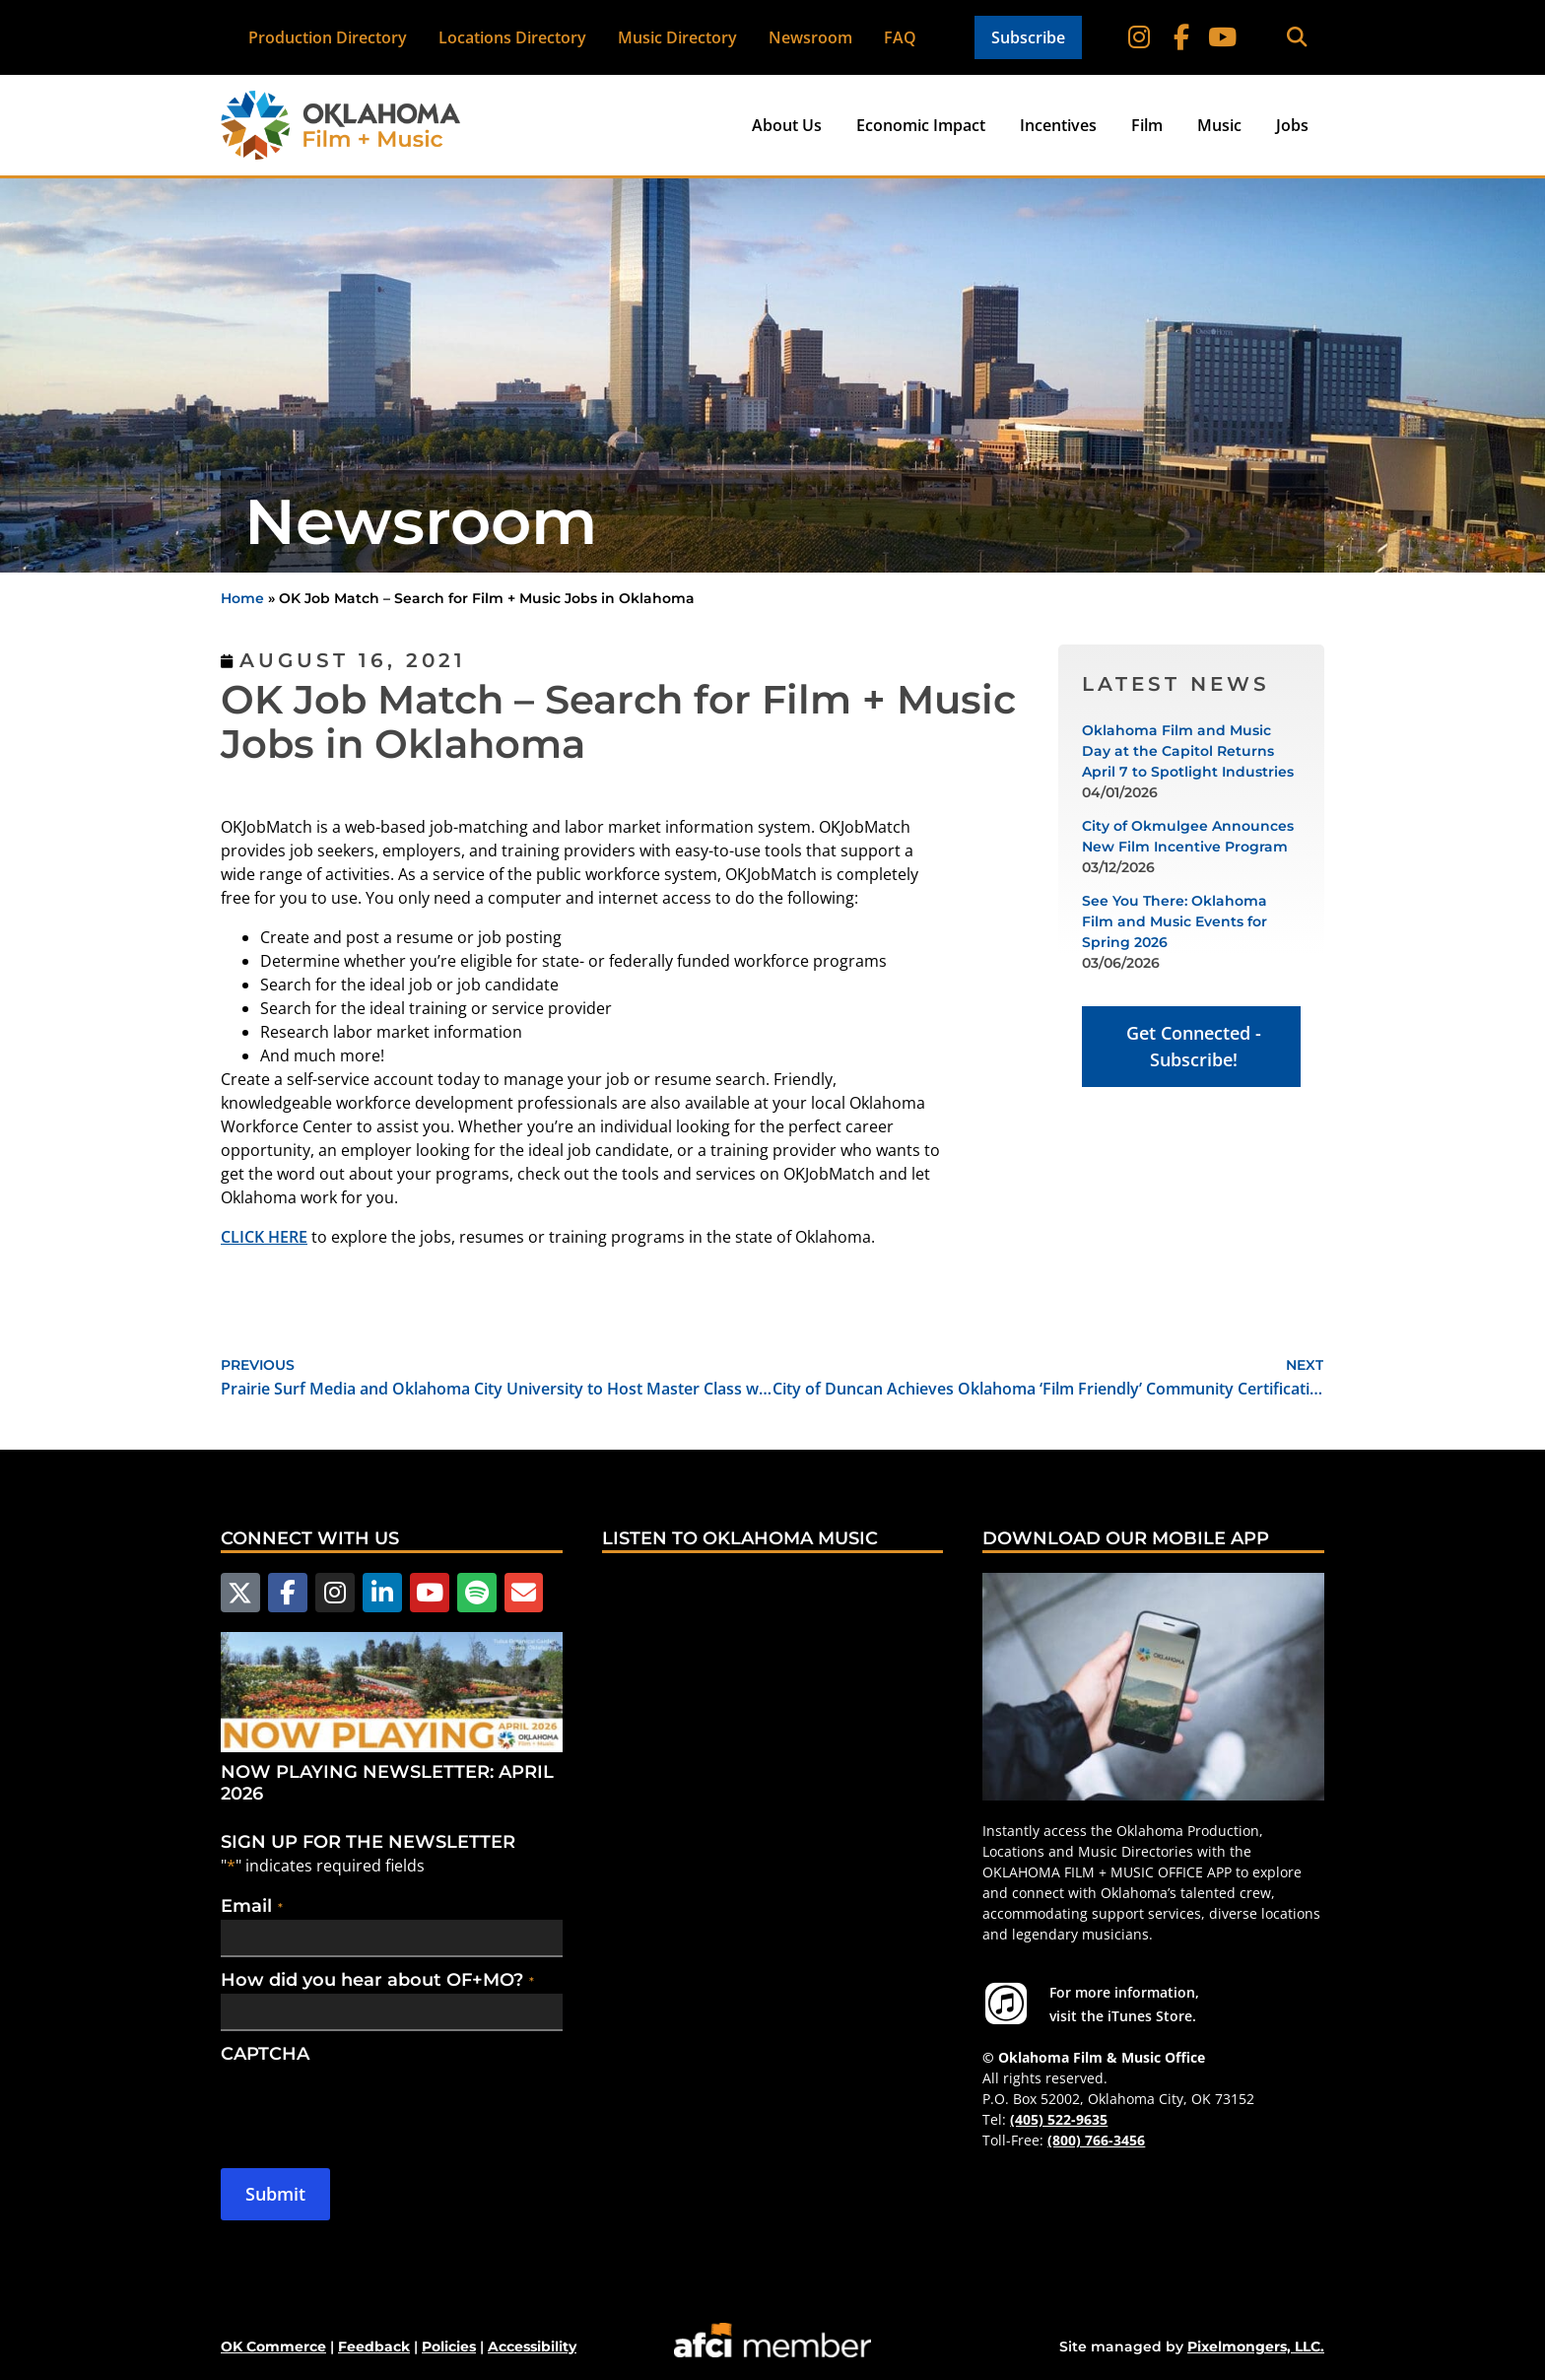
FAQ (900, 37)
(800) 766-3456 (1096, 2140)
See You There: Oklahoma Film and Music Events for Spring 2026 (1174, 921)
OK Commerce (273, 2345)
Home (242, 598)
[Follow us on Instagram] (331, 1591)
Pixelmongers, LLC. (1255, 2345)
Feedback (374, 2345)
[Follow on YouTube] (1222, 37)
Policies (449, 2345)
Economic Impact (920, 125)
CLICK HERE (264, 1237)
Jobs (1292, 125)
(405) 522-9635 (1059, 2119)
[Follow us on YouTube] (422, 1591)
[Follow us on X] (239, 1591)
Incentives (1058, 125)
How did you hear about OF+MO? (377, 1978)
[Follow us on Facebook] (284, 1591)
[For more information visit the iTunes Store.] (1006, 2003)
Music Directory (677, 37)
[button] (1296, 38)
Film (1147, 125)
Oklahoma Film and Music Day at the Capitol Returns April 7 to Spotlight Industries (1188, 751)
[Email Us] (513, 1591)
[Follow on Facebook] (1182, 37)
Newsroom (810, 37)
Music (1219, 125)
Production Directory (327, 37)
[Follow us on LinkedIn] (376, 1591)
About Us (787, 125)
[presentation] (370, 2104)
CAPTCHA (265, 2052)
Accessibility (532, 2345)
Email (252, 1904)
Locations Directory (512, 37)
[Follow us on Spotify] (468, 1591)
